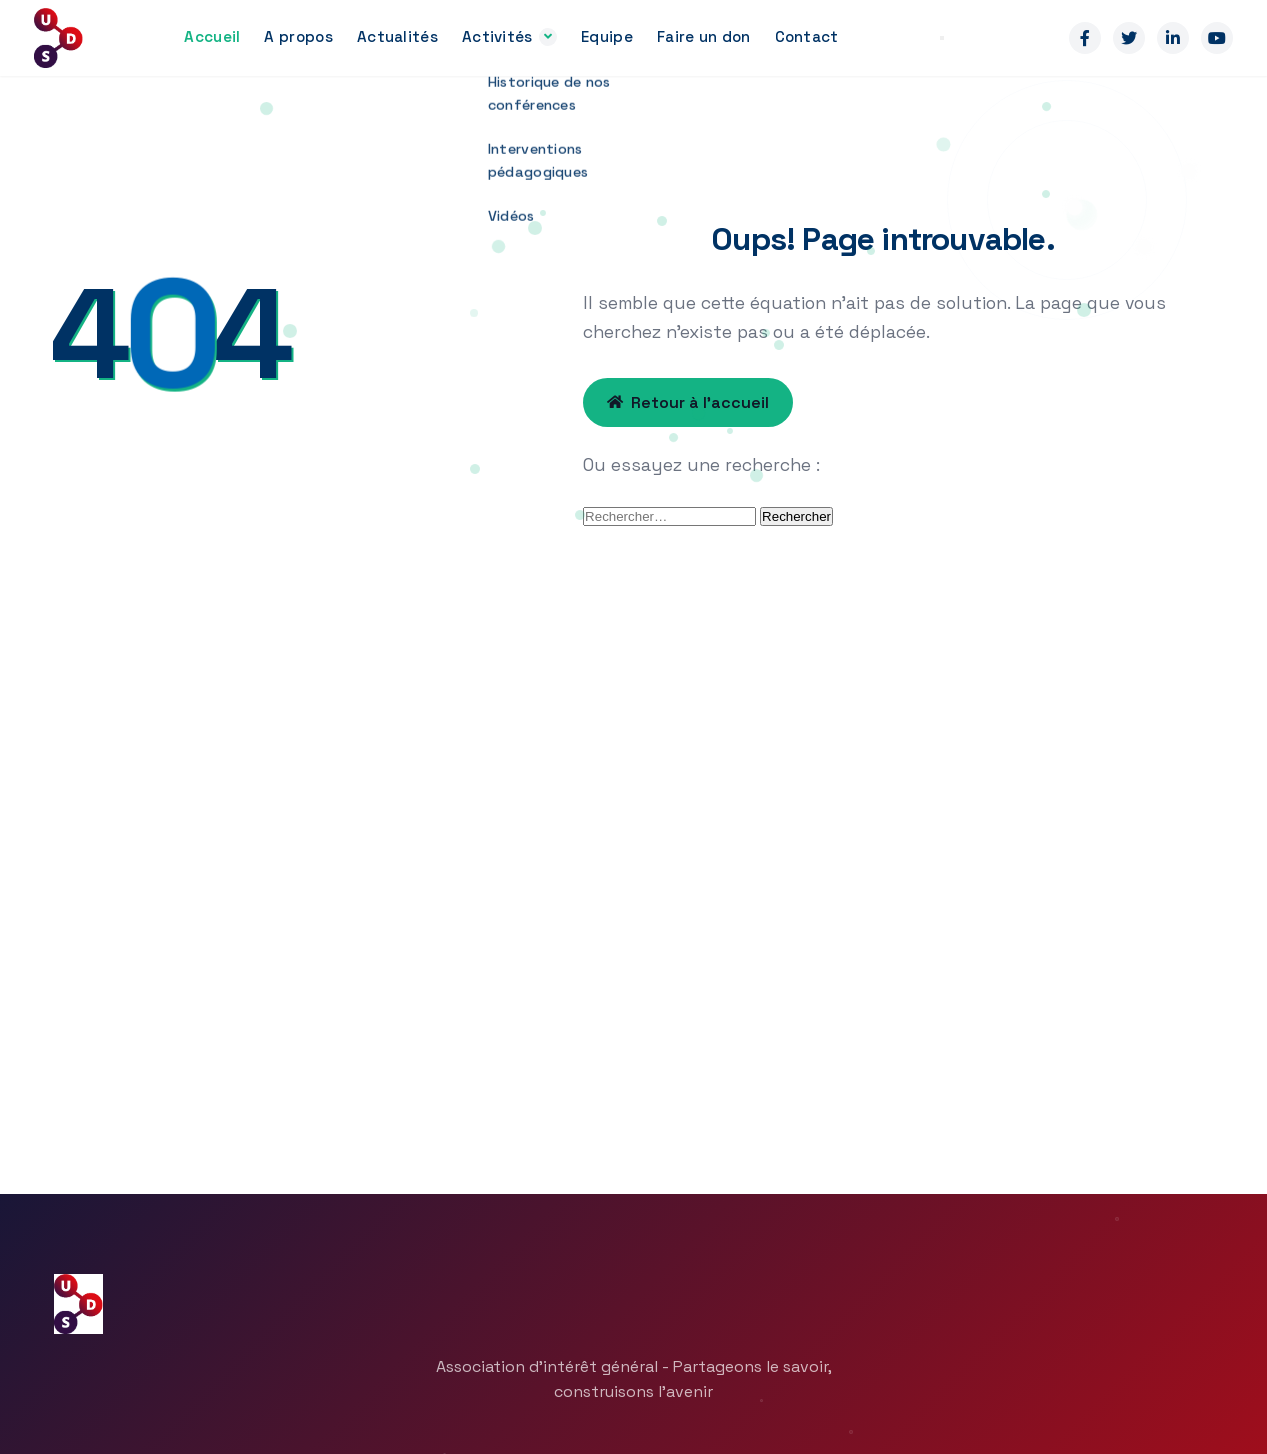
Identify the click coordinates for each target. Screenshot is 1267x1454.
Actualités (397, 36)
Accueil (212, 36)
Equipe (607, 36)
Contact (807, 36)
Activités (497, 36)
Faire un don (704, 36)
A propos (298, 36)
